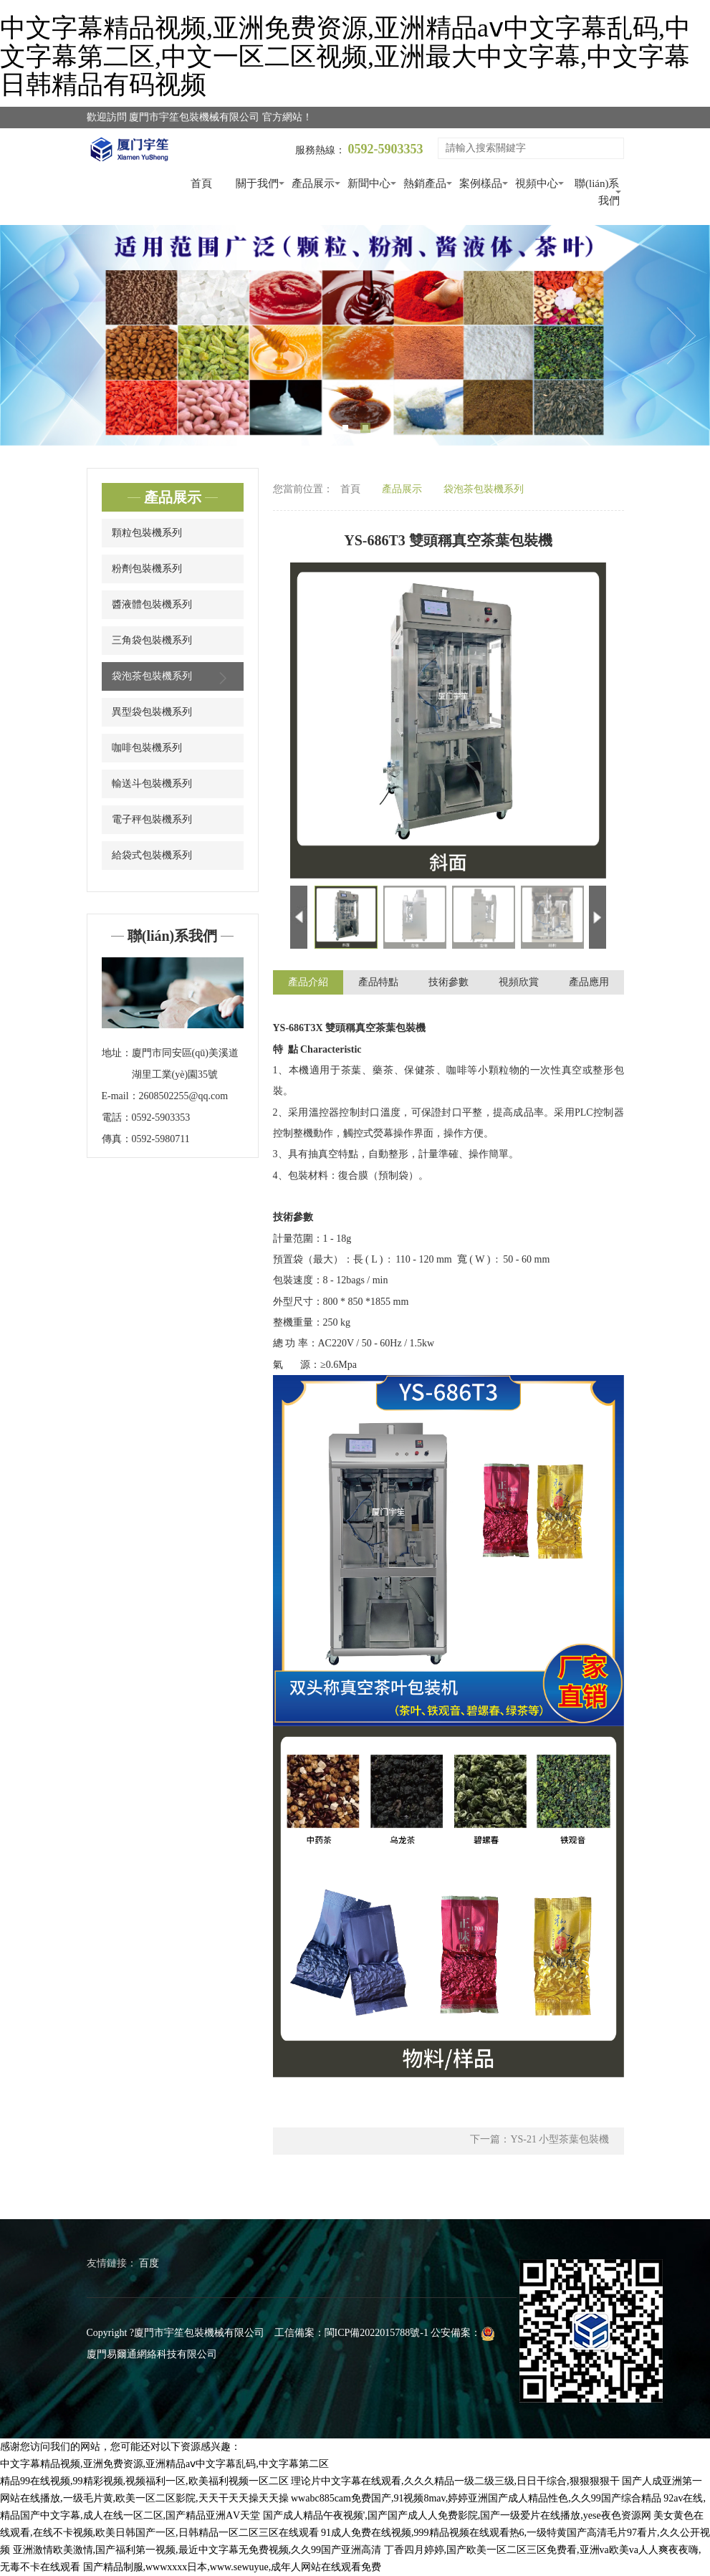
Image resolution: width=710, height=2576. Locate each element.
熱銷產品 (424, 183)
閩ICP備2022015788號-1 (376, 2332)
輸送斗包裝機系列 (152, 783)
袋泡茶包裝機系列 (173, 678)
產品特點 (378, 982)
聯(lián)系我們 (597, 192)
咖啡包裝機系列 (147, 747)
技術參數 (448, 982)
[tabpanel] (355, 336)
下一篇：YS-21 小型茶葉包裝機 (539, 2140)
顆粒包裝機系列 (147, 532)
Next (681, 336)
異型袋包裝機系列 (152, 712)
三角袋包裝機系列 (152, 640)
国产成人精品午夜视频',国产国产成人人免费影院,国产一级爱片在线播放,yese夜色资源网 (457, 2515)
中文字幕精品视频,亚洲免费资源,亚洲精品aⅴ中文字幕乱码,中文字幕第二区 (164, 2463)
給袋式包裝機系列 (152, 855)
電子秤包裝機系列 (152, 819)
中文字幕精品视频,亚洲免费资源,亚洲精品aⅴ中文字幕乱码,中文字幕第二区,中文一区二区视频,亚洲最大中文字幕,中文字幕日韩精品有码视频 (345, 56)
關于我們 (257, 183)
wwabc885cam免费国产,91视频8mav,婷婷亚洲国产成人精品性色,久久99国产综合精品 (476, 2498)
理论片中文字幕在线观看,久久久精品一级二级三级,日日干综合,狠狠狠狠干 (455, 2481)
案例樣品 (480, 183)
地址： (117, 1053)
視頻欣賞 (519, 982)
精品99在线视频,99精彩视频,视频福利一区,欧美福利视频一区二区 (144, 2481)
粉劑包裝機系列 (147, 568)
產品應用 (589, 982)
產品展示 (313, 183)
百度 (149, 2263)
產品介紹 (308, 982)
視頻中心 (536, 183)
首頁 (201, 183)
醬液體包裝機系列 (152, 604)
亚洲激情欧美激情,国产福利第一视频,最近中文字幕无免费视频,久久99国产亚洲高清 (197, 2549)
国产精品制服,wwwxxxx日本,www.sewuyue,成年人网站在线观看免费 (232, 2567)
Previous (28, 336)
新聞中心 (368, 183)
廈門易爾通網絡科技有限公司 (152, 2354)
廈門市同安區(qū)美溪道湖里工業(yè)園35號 (185, 1064)
